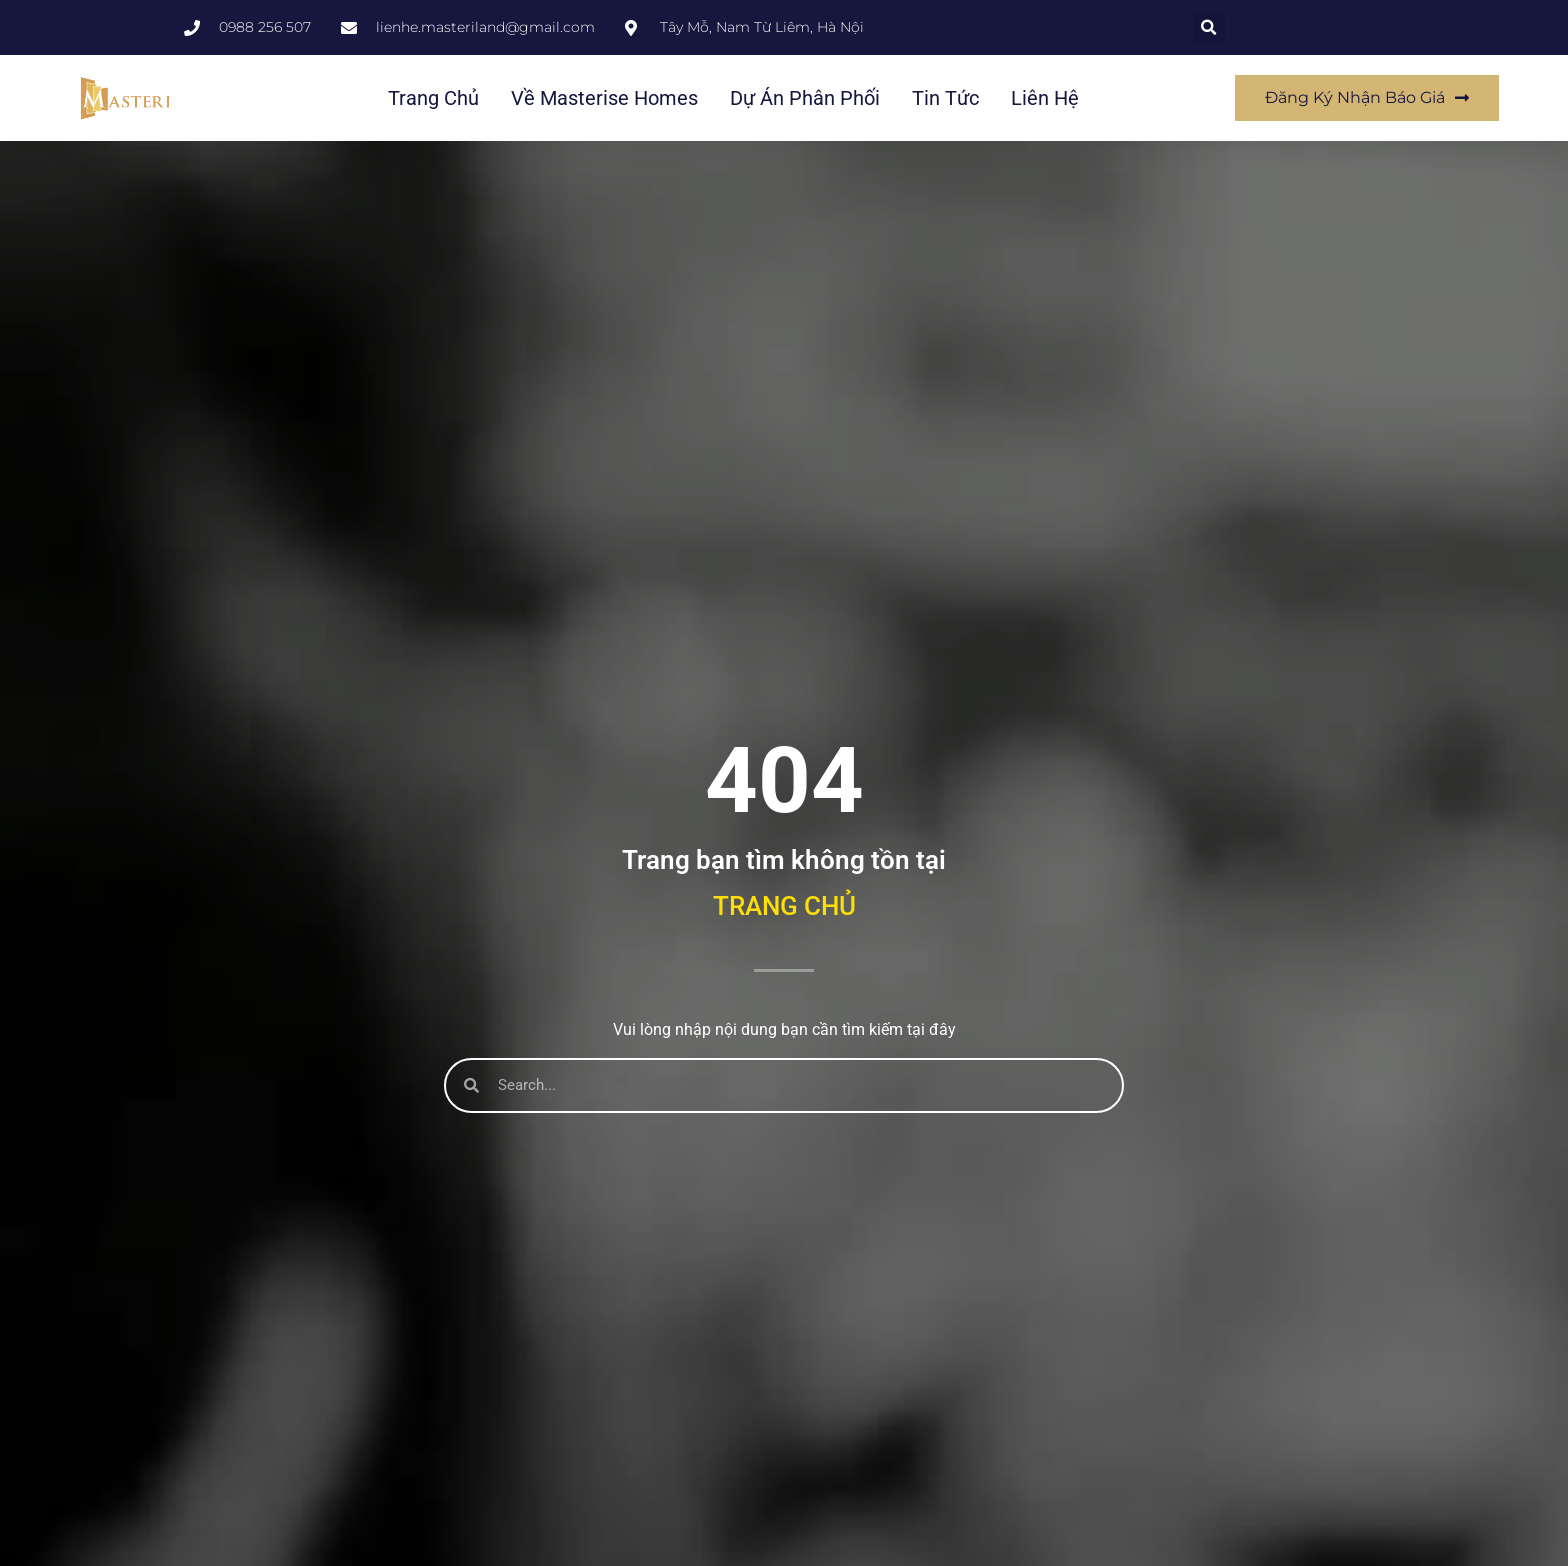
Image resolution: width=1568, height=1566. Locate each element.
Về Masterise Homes (604, 98)
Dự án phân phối (805, 98)
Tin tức (945, 98)
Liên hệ (1045, 98)
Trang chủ (433, 98)
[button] (1209, 27)
